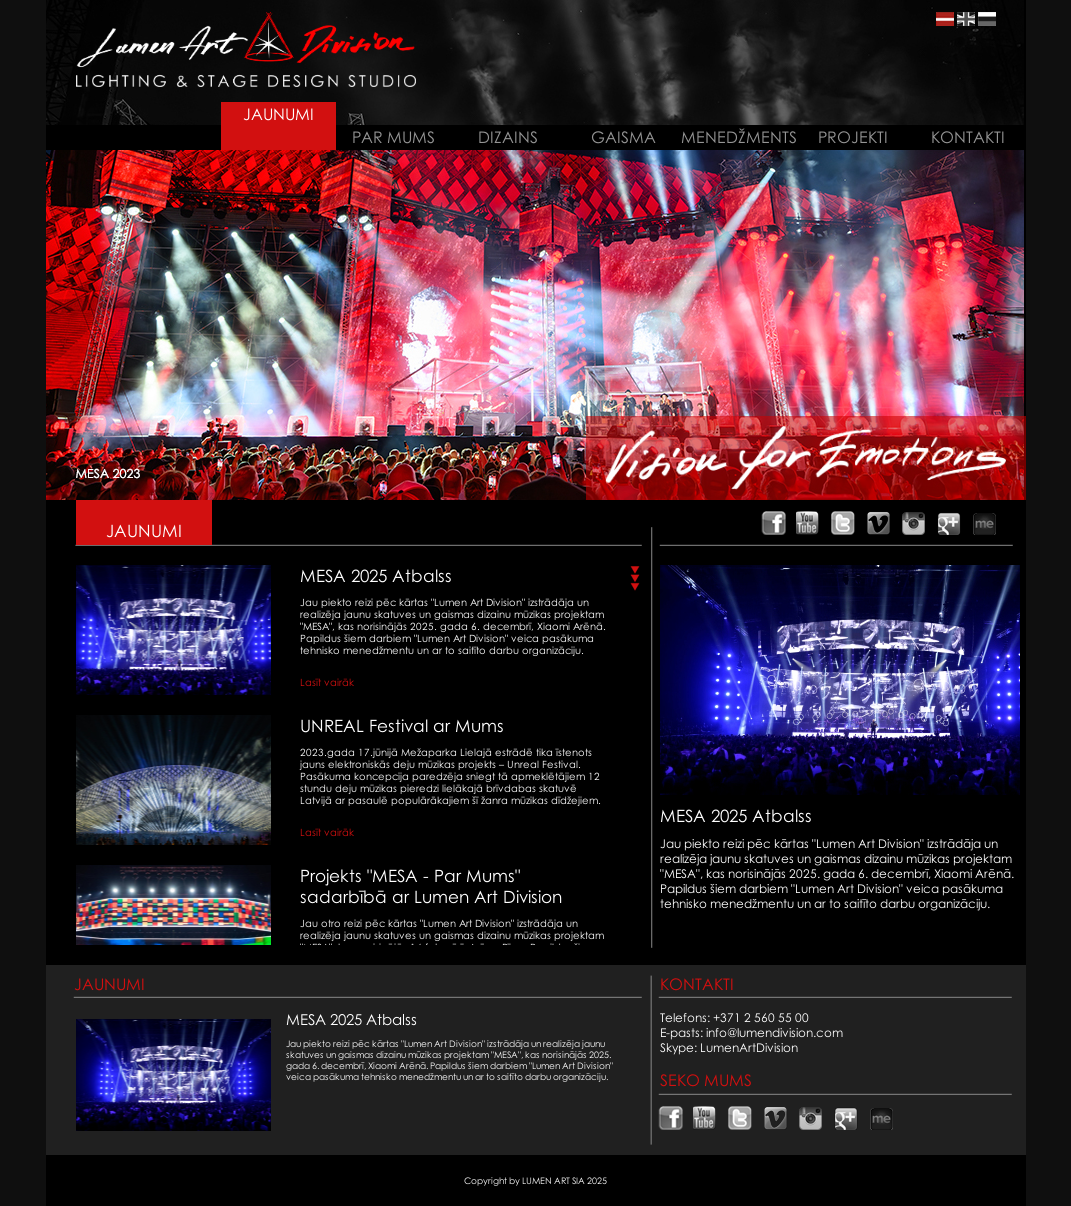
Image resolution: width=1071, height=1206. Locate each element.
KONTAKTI (968, 137)
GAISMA (623, 137)
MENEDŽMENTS (738, 137)
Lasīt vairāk (327, 682)
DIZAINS (508, 137)
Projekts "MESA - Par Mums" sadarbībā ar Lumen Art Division (431, 886)
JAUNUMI (278, 114)
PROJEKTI (853, 137)
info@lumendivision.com (774, 1032)
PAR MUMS (393, 137)
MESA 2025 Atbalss (376, 575)
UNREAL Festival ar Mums (402, 725)
